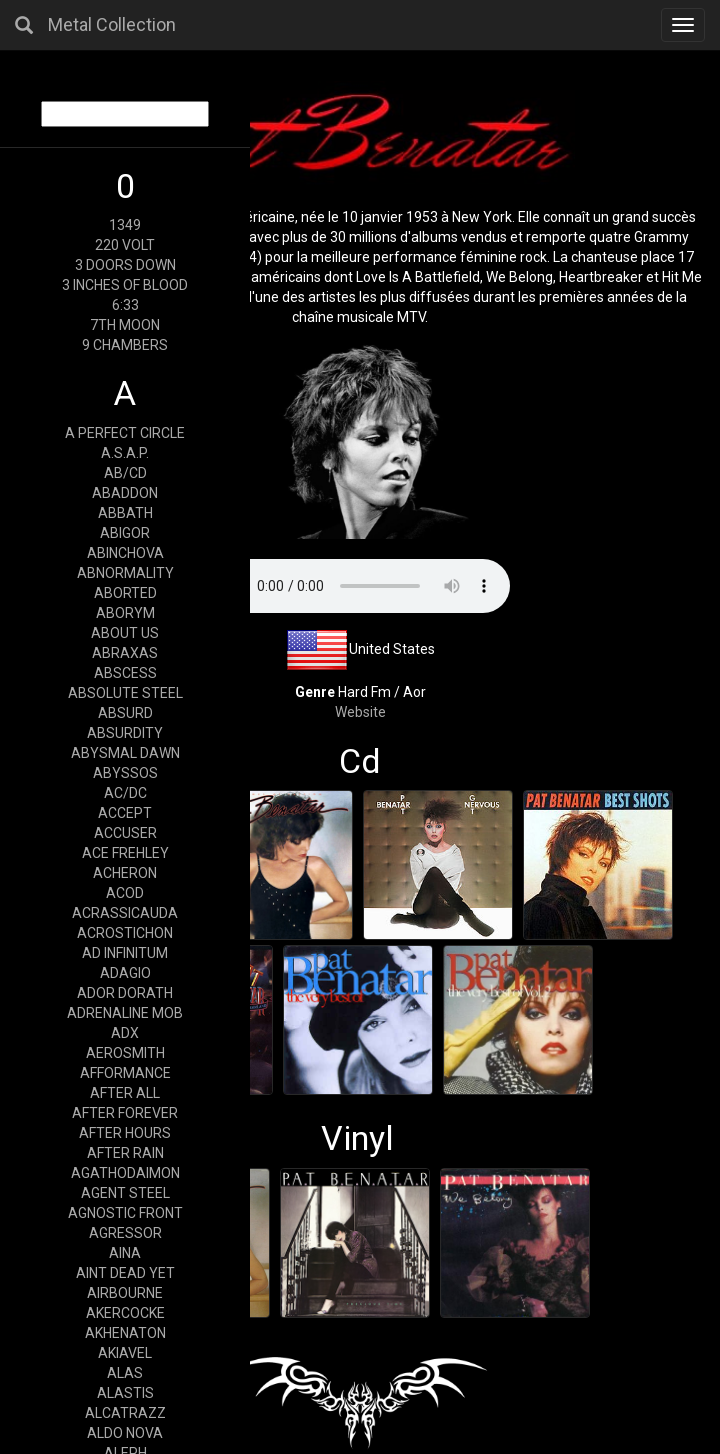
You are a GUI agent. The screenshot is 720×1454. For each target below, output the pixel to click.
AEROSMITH (125, 1053)
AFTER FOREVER (125, 1113)
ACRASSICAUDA (125, 913)
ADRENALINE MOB (125, 1013)
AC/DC (125, 793)
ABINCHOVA (125, 553)
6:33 (125, 305)
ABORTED (125, 593)
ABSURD (125, 713)
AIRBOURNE (125, 1293)
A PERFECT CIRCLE (125, 433)
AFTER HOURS (125, 1133)
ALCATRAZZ (125, 1413)
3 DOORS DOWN (125, 265)
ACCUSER (125, 833)
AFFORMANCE (125, 1073)
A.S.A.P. (125, 453)
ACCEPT (125, 813)
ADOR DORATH (125, 993)
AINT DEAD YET (125, 1273)
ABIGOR (125, 533)
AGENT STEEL (125, 1193)
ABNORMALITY (125, 573)
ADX (125, 1033)
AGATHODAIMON (125, 1173)
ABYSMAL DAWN (125, 753)
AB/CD (125, 473)
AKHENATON (125, 1333)
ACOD (125, 893)
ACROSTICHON (125, 933)
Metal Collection (112, 24)
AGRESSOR (125, 1233)
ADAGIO (125, 973)
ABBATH (125, 513)
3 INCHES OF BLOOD (125, 285)
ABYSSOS (125, 773)
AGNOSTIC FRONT (125, 1213)
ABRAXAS (125, 653)
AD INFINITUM (125, 953)
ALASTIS (125, 1393)
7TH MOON (125, 325)
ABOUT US (125, 633)
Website (360, 712)
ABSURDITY (125, 733)
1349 (125, 225)
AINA (125, 1253)
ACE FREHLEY (125, 853)
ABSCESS (125, 673)
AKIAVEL (125, 1353)
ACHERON (125, 873)
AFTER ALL (125, 1093)
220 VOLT (125, 245)
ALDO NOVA (125, 1433)
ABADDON (125, 493)
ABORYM (125, 613)
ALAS (125, 1373)
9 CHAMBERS (125, 345)
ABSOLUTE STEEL (125, 693)
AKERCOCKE (125, 1313)
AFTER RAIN (125, 1153)
